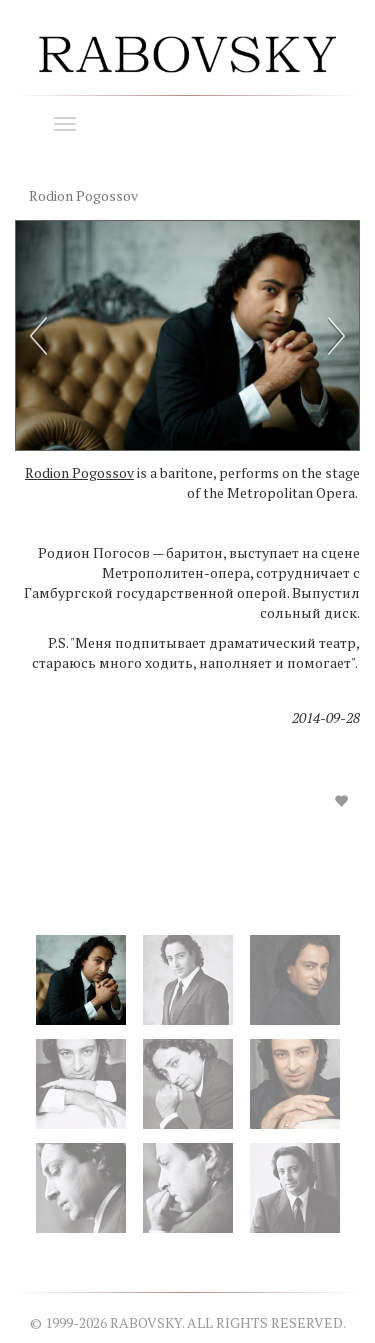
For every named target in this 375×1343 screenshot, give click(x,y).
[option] (187, 531)
